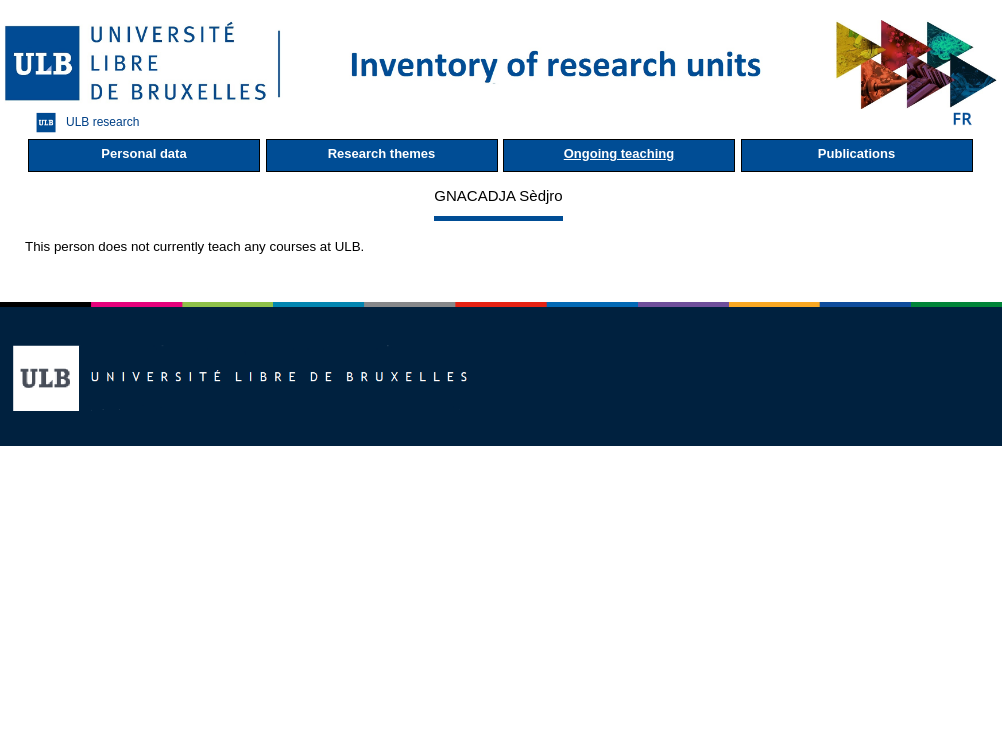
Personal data (143, 153)
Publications (856, 153)
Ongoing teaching (619, 153)
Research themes (382, 153)
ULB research (82, 122)
